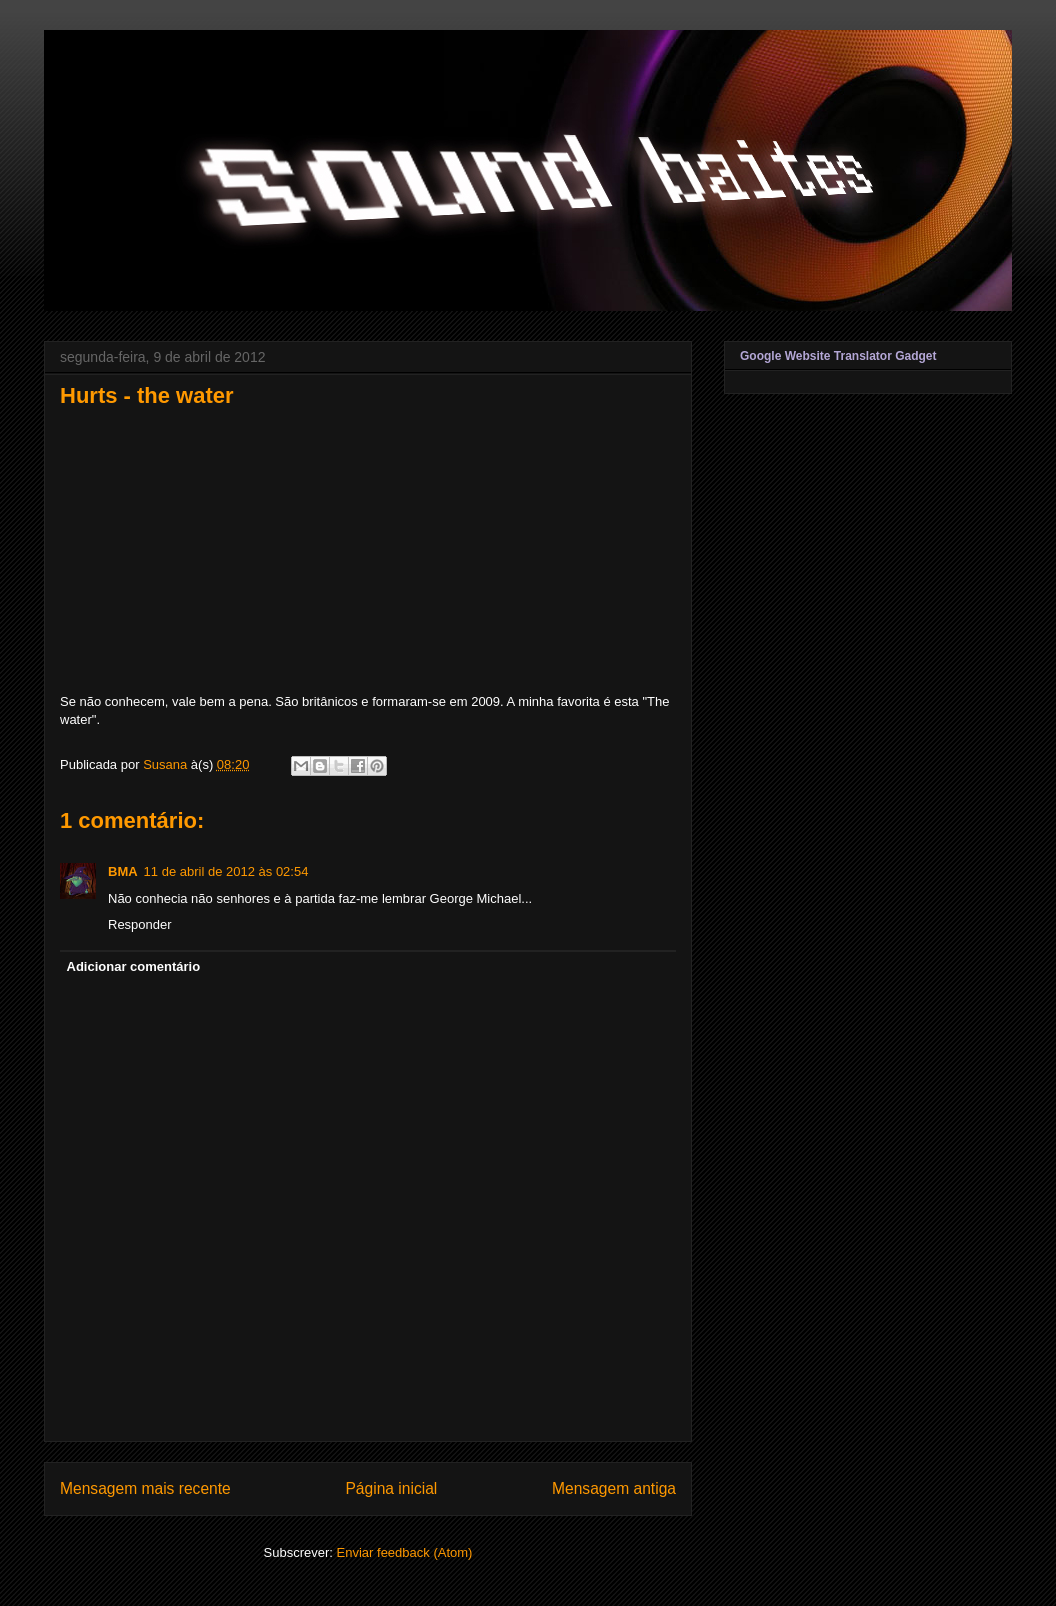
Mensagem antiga (614, 1488)
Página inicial (391, 1488)
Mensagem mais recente (145, 1488)
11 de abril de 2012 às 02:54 (226, 871)
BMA (123, 871)
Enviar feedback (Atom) (405, 1552)
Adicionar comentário (134, 966)
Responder (140, 924)
